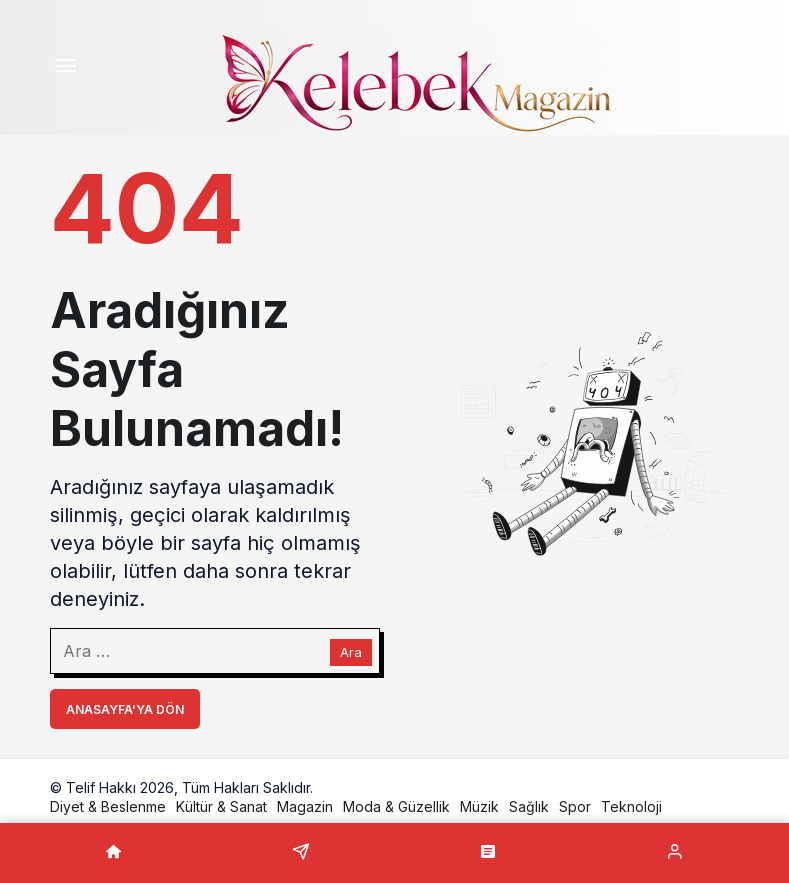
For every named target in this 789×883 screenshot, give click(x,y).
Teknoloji (631, 806)
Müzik (479, 806)
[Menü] (66, 68)
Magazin (305, 806)
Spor (575, 806)
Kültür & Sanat (221, 806)
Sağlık (529, 806)
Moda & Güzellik (396, 806)
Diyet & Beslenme (108, 806)
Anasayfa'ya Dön (125, 709)
